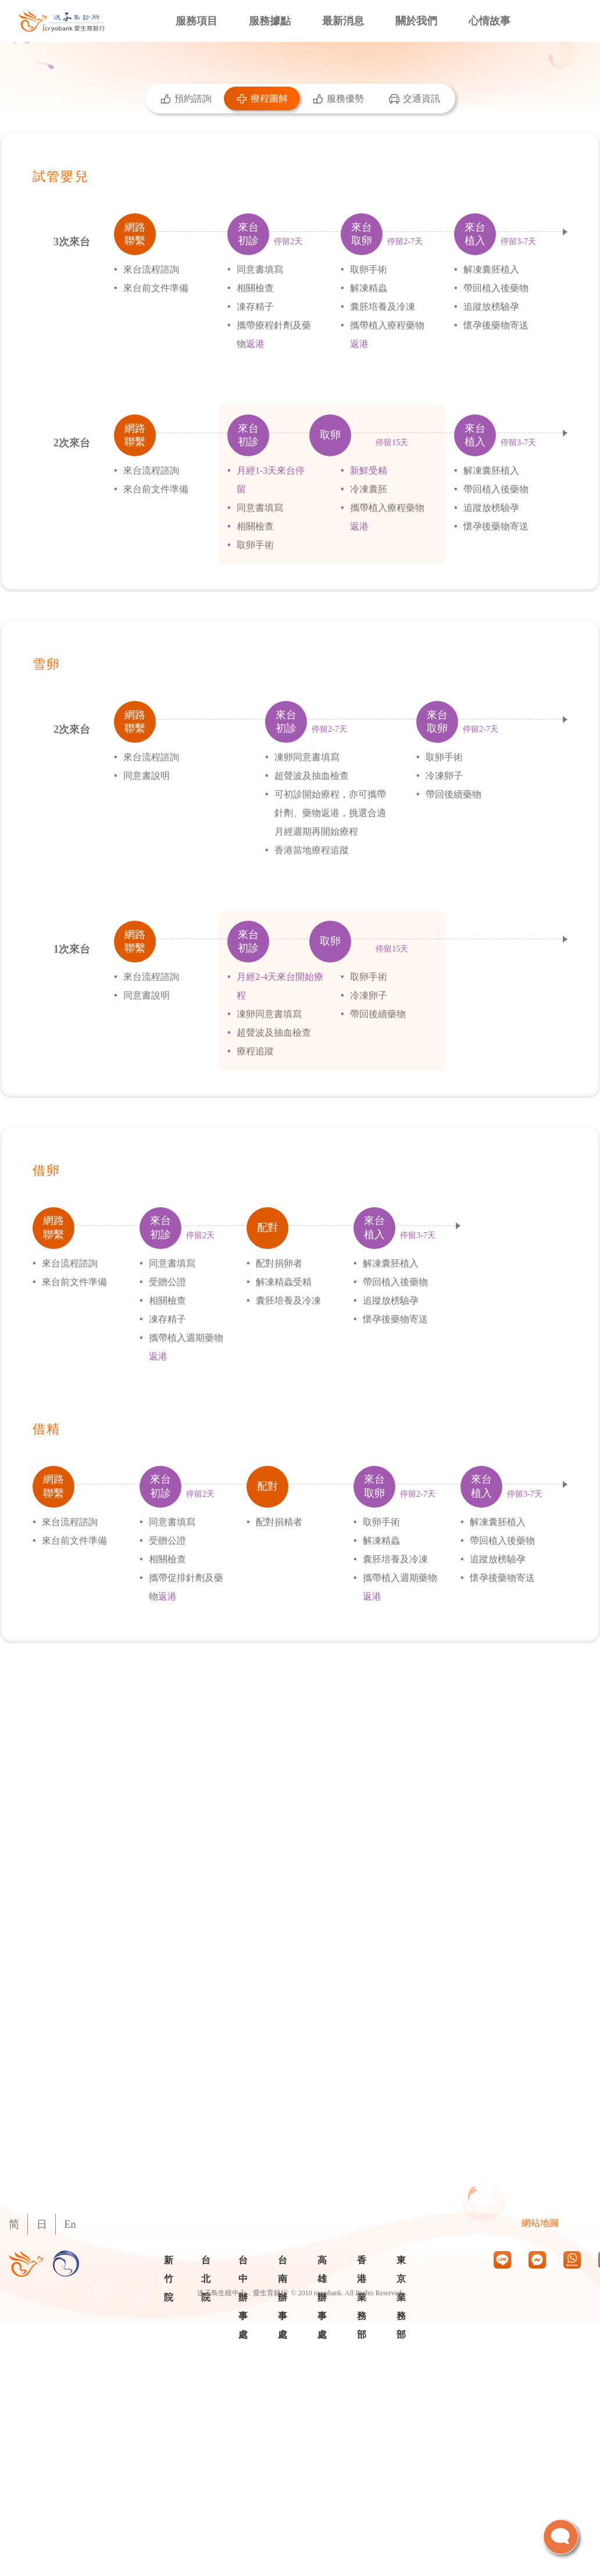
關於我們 (416, 21)
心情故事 (489, 21)
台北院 (205, 2278)
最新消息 (343, 21)
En (70, 2224)
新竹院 (168, 2278)
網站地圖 (540, 2223)
